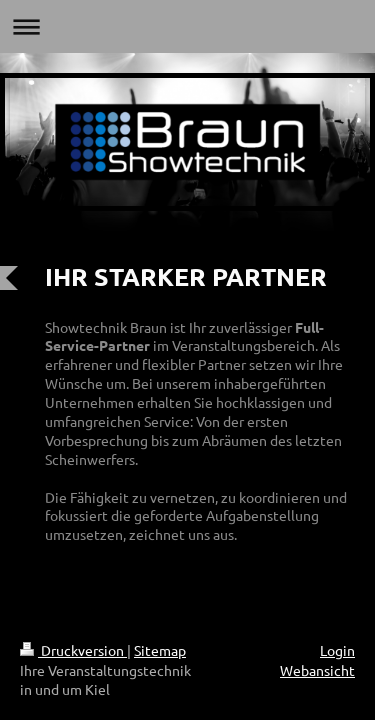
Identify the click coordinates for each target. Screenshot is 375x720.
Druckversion (73, 650)
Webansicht (317, 670)
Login (337, 650)
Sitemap (160, 650)
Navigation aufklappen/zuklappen (187, 26)
